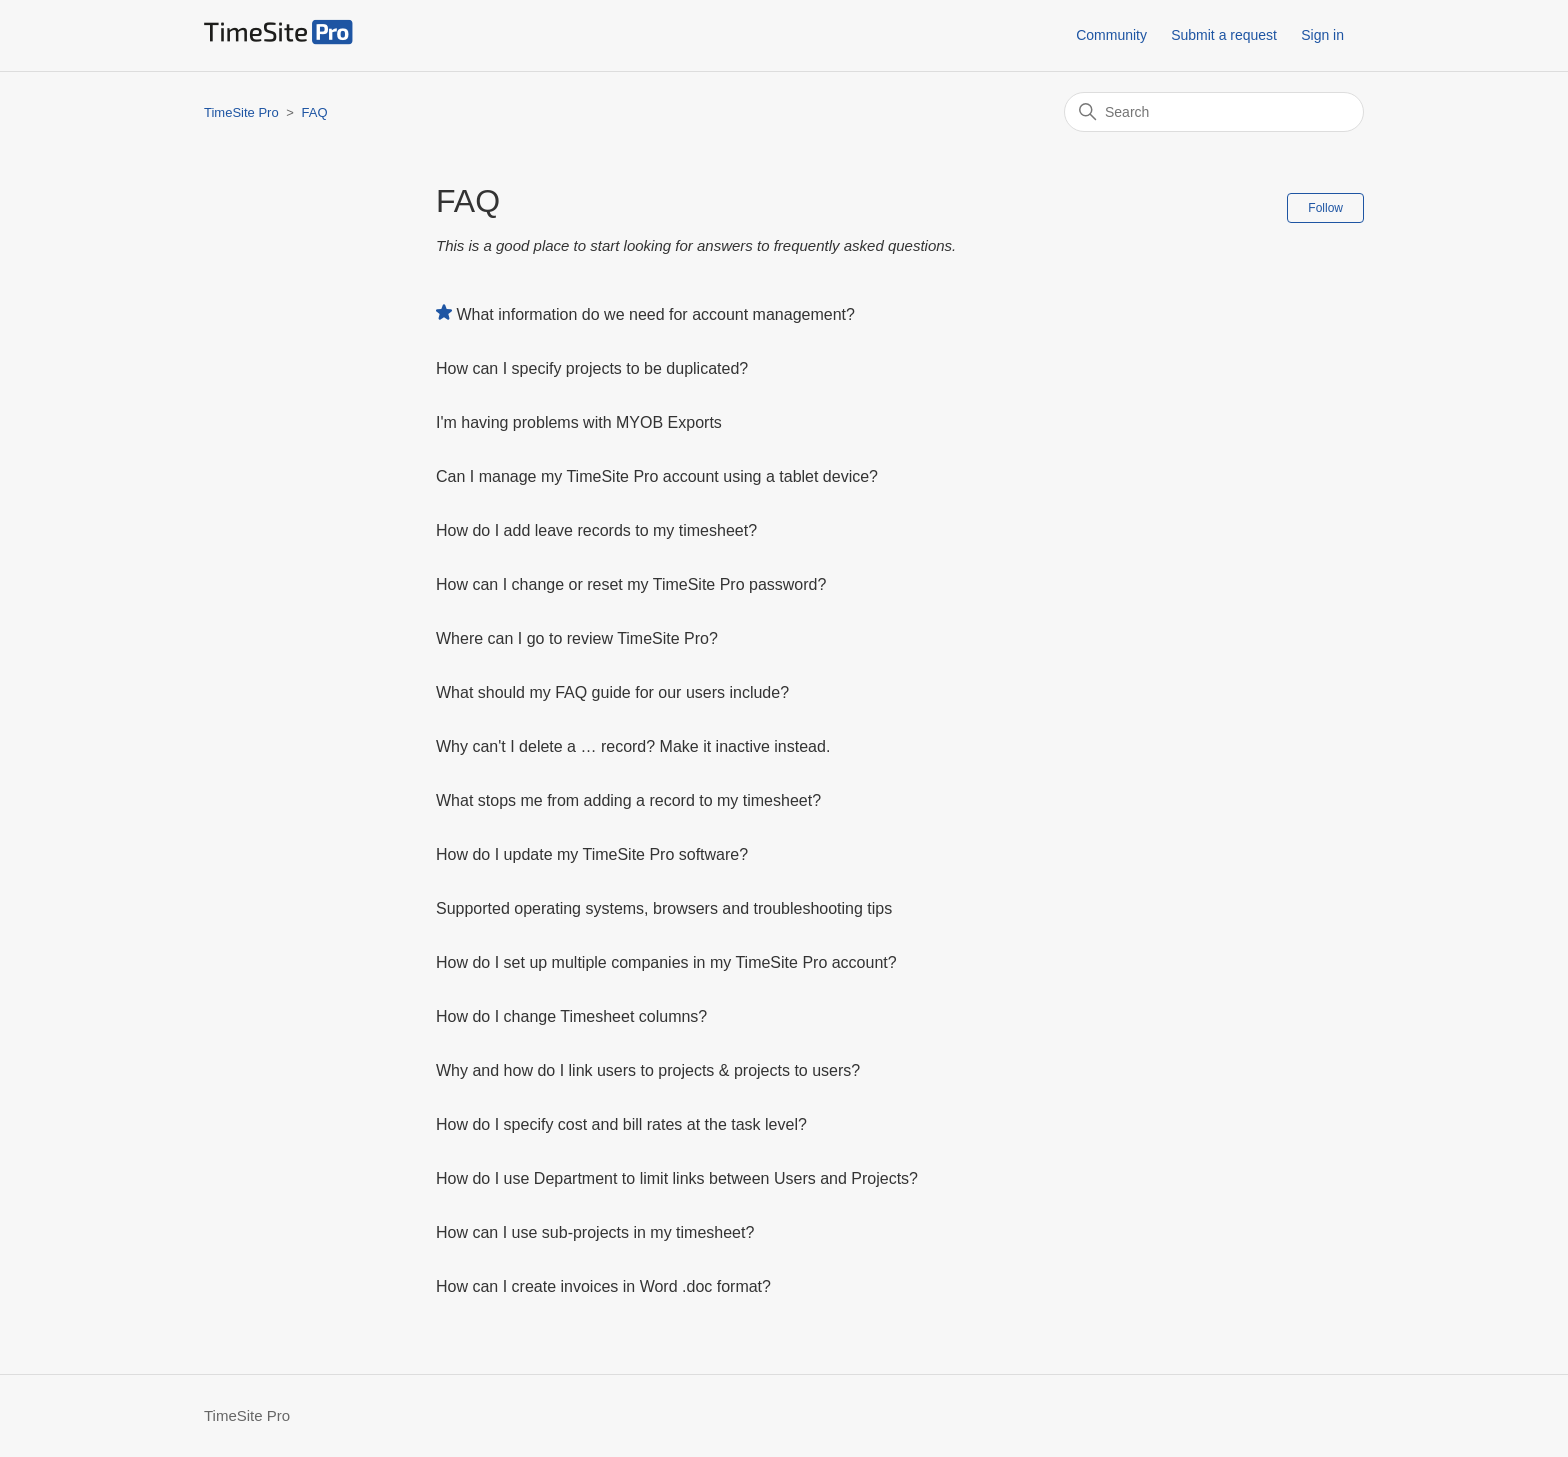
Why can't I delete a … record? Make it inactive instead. (633, 746)
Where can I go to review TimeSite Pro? (577, 638)
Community (1111, 35)
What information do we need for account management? (655, 314)
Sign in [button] (1322, 35)
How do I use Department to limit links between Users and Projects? (677, 1178)
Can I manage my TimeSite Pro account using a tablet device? (657, 476)
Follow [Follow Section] (1325, 208)
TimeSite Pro (241, 112)
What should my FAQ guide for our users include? (612, 692)
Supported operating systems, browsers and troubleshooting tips (664, 908)
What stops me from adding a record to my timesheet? (628, 800)
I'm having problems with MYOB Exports (579, 422)
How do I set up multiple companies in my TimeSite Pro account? (666, 962)
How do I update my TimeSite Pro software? (592, 854)
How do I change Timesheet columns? (571, 1016)
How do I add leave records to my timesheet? (596, 530)
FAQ (315, 112)
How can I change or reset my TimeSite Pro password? (631, 584)
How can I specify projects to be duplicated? (592, 368)
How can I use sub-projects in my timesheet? (595, 1232)
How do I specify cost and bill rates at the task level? (621, 1124)
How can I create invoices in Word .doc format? (603, 1286)
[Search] (1214, 112)
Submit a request (1224, 35)
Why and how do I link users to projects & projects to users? (648, 1070)
